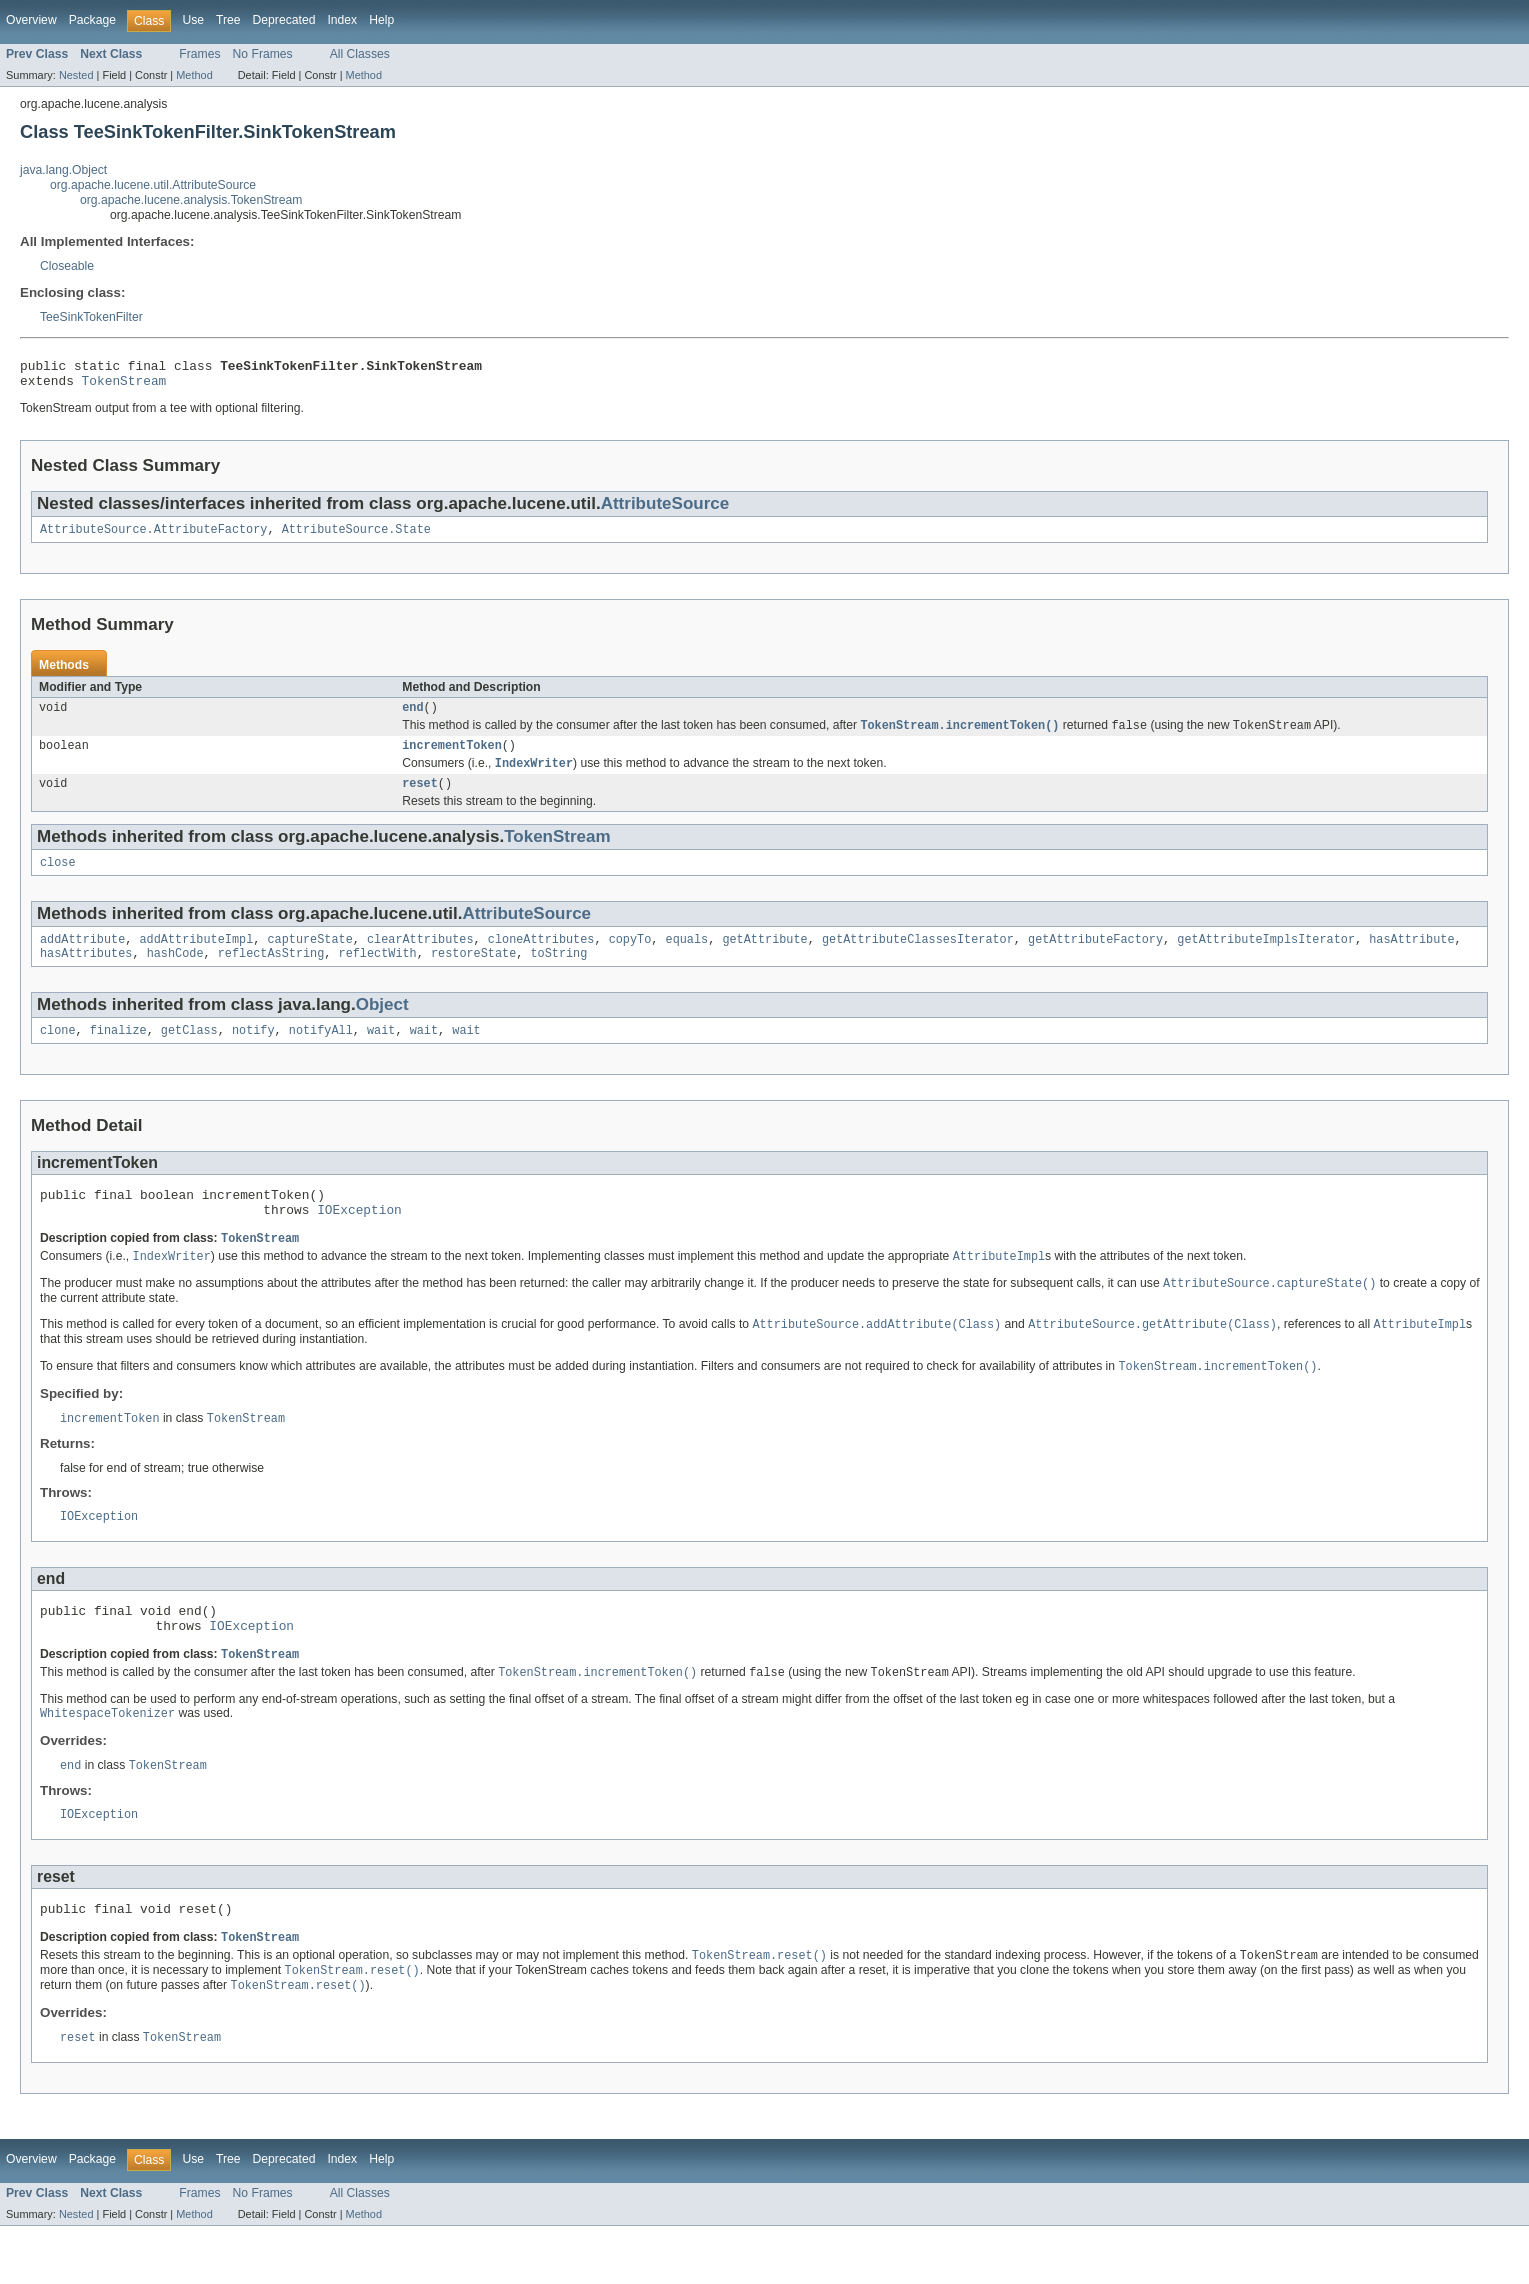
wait (381, 1054)
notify (253, 1054)
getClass (189, 1054)
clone (58, 1054)
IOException (359, 1239)
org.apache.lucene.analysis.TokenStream (191, 200)
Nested (76, 75)
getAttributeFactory (1095, 959)
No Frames (263, 54)
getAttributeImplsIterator (1266, 959)
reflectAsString (271, 975)
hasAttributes (86, 975)
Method (194, 75)
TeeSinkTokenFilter (91, 317)
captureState (309, 959)
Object (382, 1026)
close (58, 880)
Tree (228, 20)
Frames (199, 54)
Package (92, 20)
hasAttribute (1411, 959)
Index (342, 20)
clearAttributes (420, 959)
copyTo (630, 959)
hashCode (175, 975)
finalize (118, 1054)
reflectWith (378, 975)
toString (558, 975)
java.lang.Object (63, 170)
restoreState (473, 975)
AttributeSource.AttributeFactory (153, 537)
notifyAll (321, 1054)
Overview (31, 20)
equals (686, 959)
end (412, 717)
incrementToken (452, 758)
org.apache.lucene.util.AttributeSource (153, 185)
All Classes (360, 54)
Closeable (67, 266)
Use (193, 20)
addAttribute (82, 959)
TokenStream (124, 386)
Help (381, 20)
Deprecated (284, 20)
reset (420, 799)
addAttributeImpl (197, 959)
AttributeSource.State (356, 537)
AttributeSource (665, 509)
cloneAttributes (541, 959)
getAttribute (764, 959)
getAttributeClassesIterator (918, 959)
